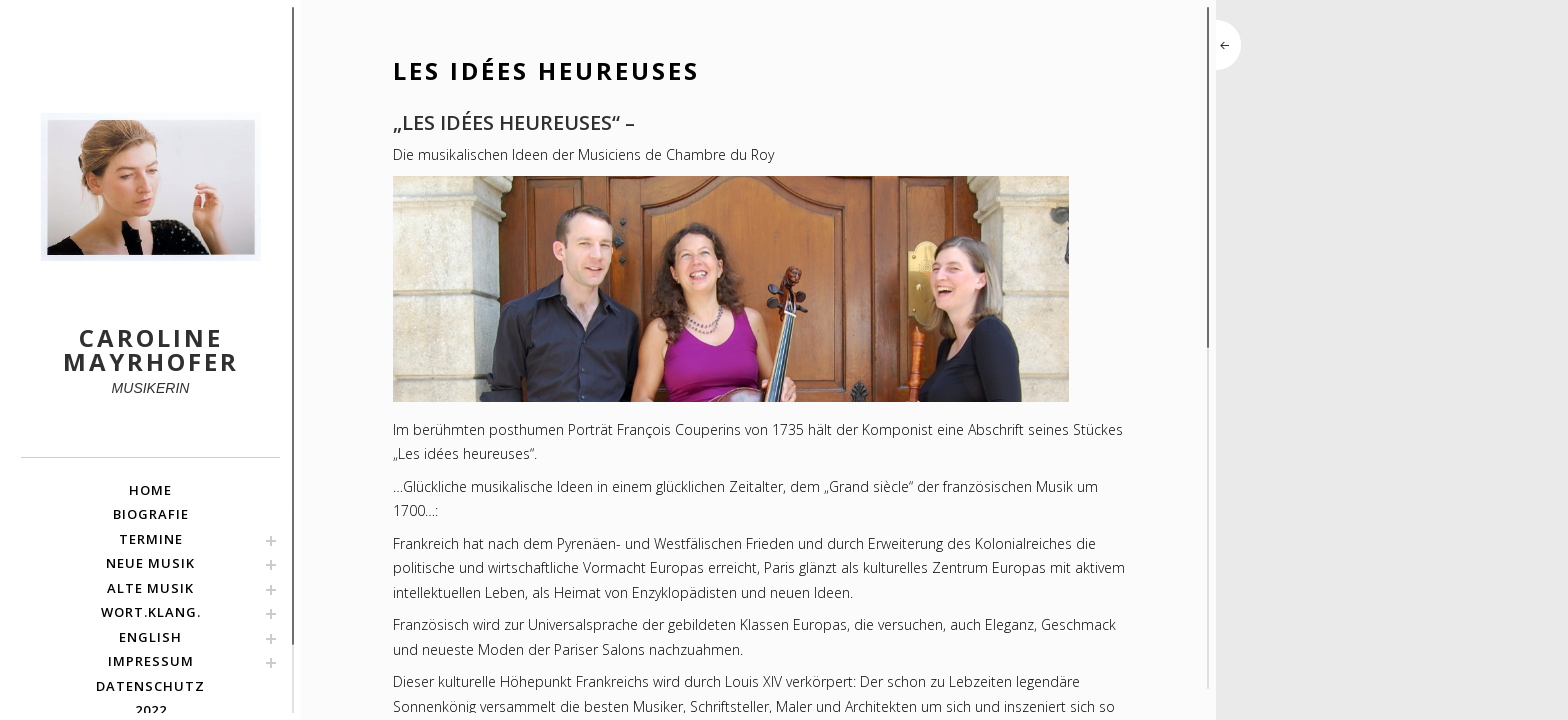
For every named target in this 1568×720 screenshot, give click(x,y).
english (150, 637)
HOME (150, 490)
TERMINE (151, 539)
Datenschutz (150, 686)
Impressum (151, 661)
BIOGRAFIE (151, 514)
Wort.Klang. (151, 612)
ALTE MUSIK (150, 588)
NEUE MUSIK (150, 563)
